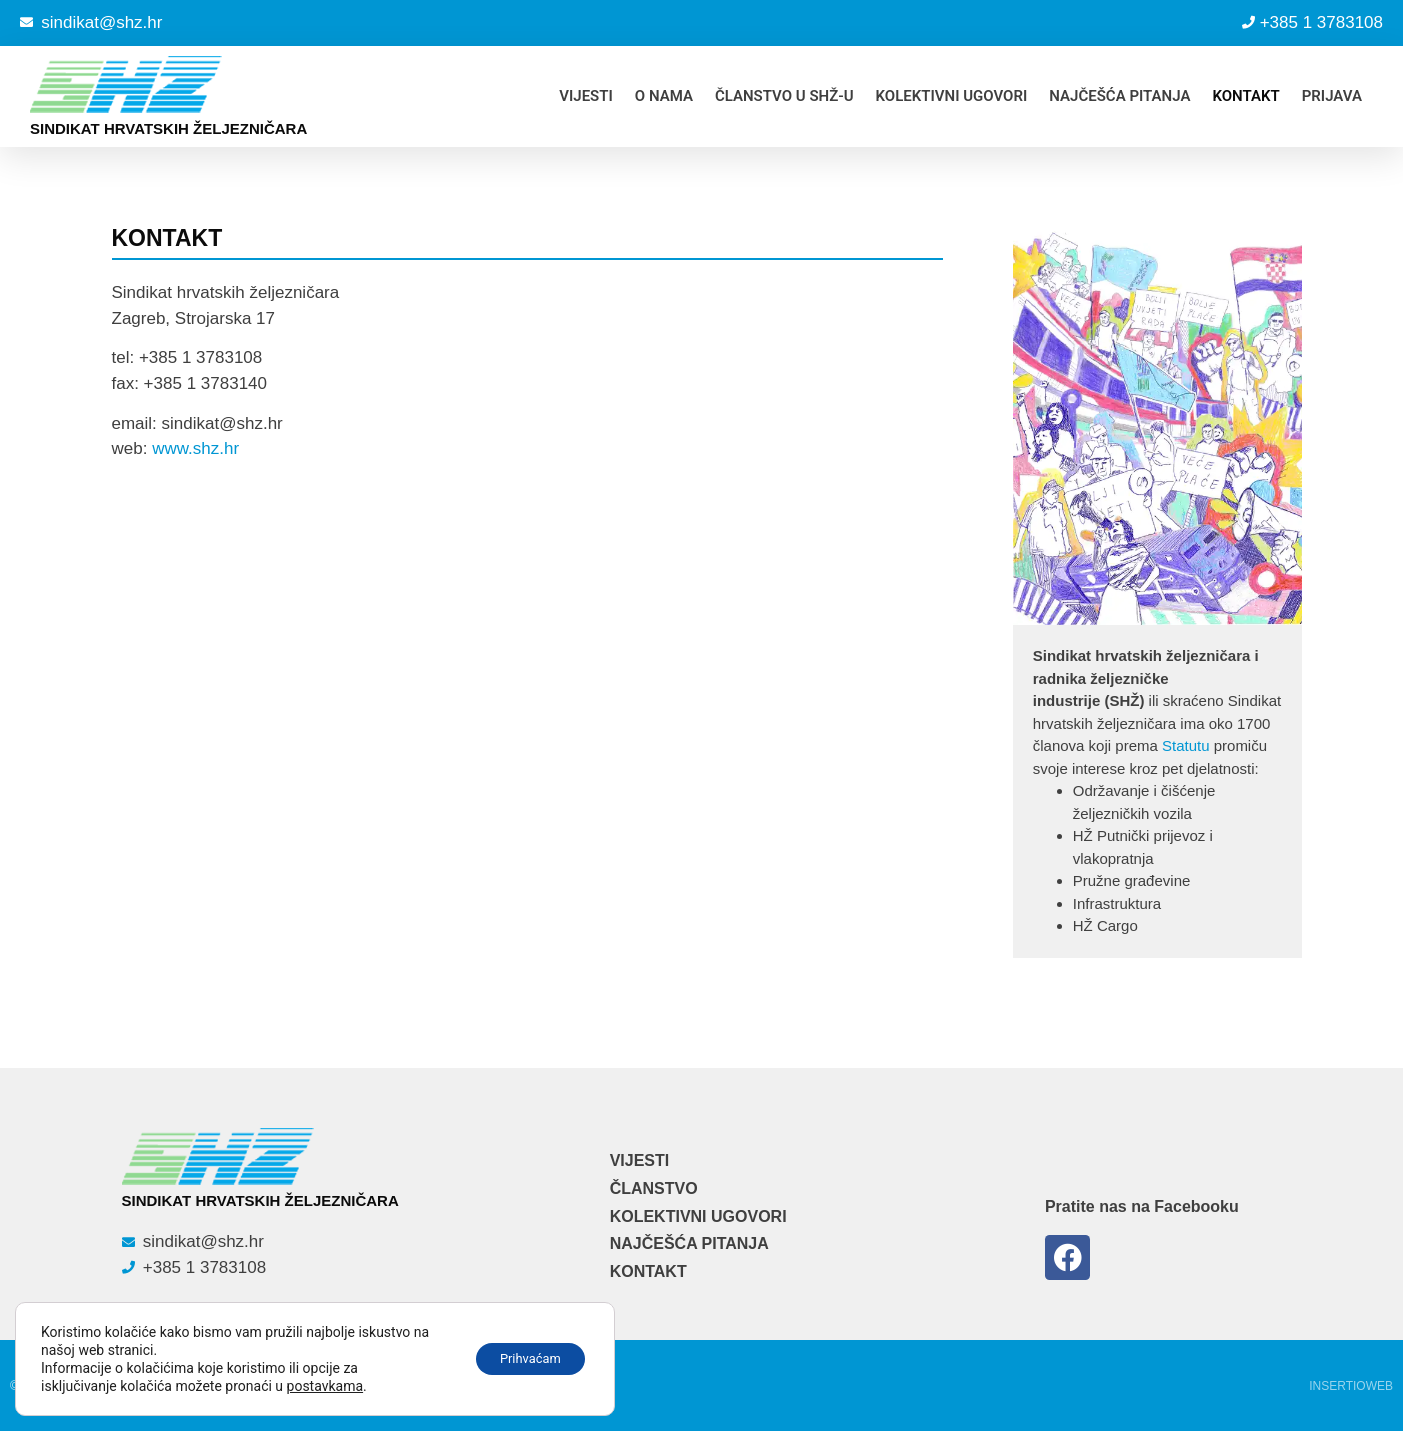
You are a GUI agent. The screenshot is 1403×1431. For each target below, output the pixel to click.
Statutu (1186, 745)
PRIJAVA (1332, 96)
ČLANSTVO (654, 1188)
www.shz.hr (195, 448)
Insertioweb (1351, 1386)
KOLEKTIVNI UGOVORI (952, 96)
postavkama (325, 1386)
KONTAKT (1245, 96)
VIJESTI (586, 96)
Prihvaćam (522, 1359)
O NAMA (664, 96)
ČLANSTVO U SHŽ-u (784, 96)
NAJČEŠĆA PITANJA (1119, 96)
